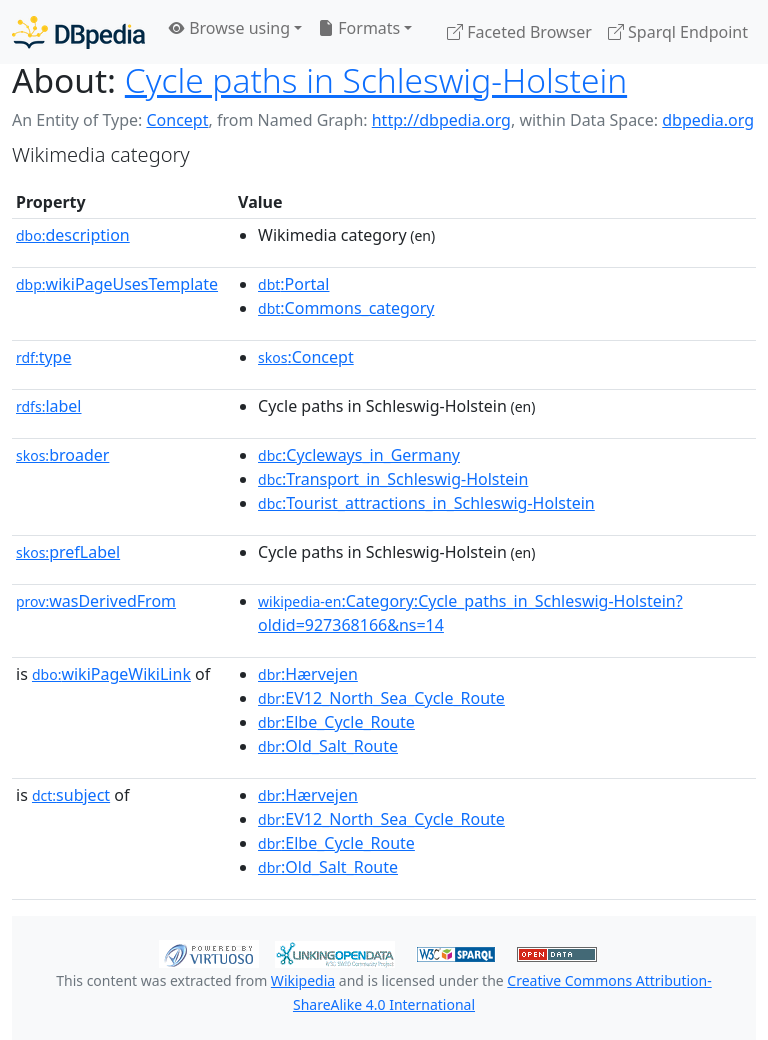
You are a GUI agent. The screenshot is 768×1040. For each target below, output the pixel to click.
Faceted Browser (519, 32)
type (44, 357)
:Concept (306, 357)
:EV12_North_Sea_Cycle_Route (381, 698)
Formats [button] (359, 28)
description (73, 235)
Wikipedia (303, 980)
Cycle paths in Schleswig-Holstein (376, 80)
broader (62, 455)
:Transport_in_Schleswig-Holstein (393, 479)
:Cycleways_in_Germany (359, 455)
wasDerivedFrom (96, 601)
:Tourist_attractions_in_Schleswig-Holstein (426, 503)
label (49, 406)
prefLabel (68, 552)
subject (71, 795)
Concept (177, 120)
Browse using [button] (229, 28)
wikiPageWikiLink (111, 674)
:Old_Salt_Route (328, 746)
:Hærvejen (308, 674)
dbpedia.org (708, 120)
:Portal (293, 284)
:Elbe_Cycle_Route (336, 722)
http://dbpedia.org (441, 120)
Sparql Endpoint (678, 32)
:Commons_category (346, 308)
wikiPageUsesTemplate (117, 284)
